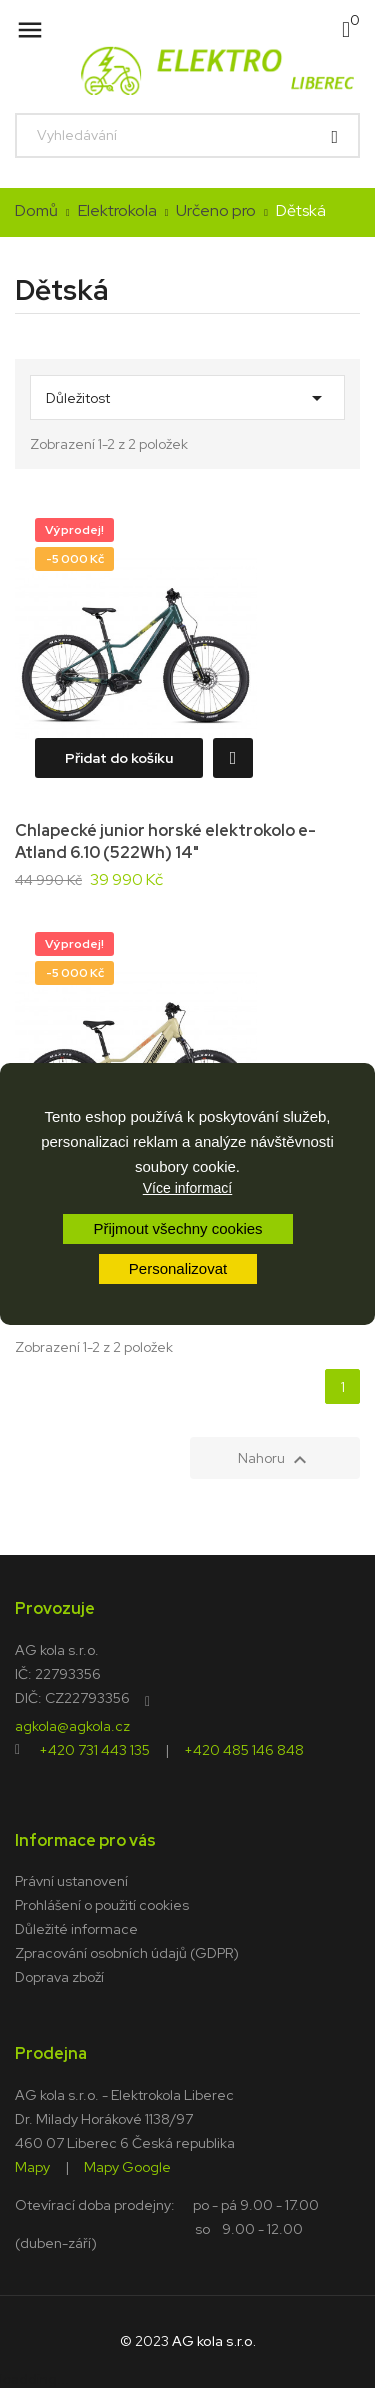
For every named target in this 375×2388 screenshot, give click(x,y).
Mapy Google (127, 2166)
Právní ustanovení (71, 1881)
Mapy (32, 2166)
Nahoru (275, 1460)
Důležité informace (76, 1929)
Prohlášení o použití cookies (102, 1905)
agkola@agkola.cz (72, 1725)
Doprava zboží (59, 1977)
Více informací (187, 1188)
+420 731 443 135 (94, 1749)
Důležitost (187, 393)
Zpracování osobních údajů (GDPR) (127, 1953)
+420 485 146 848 (244, 1749)
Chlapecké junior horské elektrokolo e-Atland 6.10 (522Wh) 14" (165, 841)
